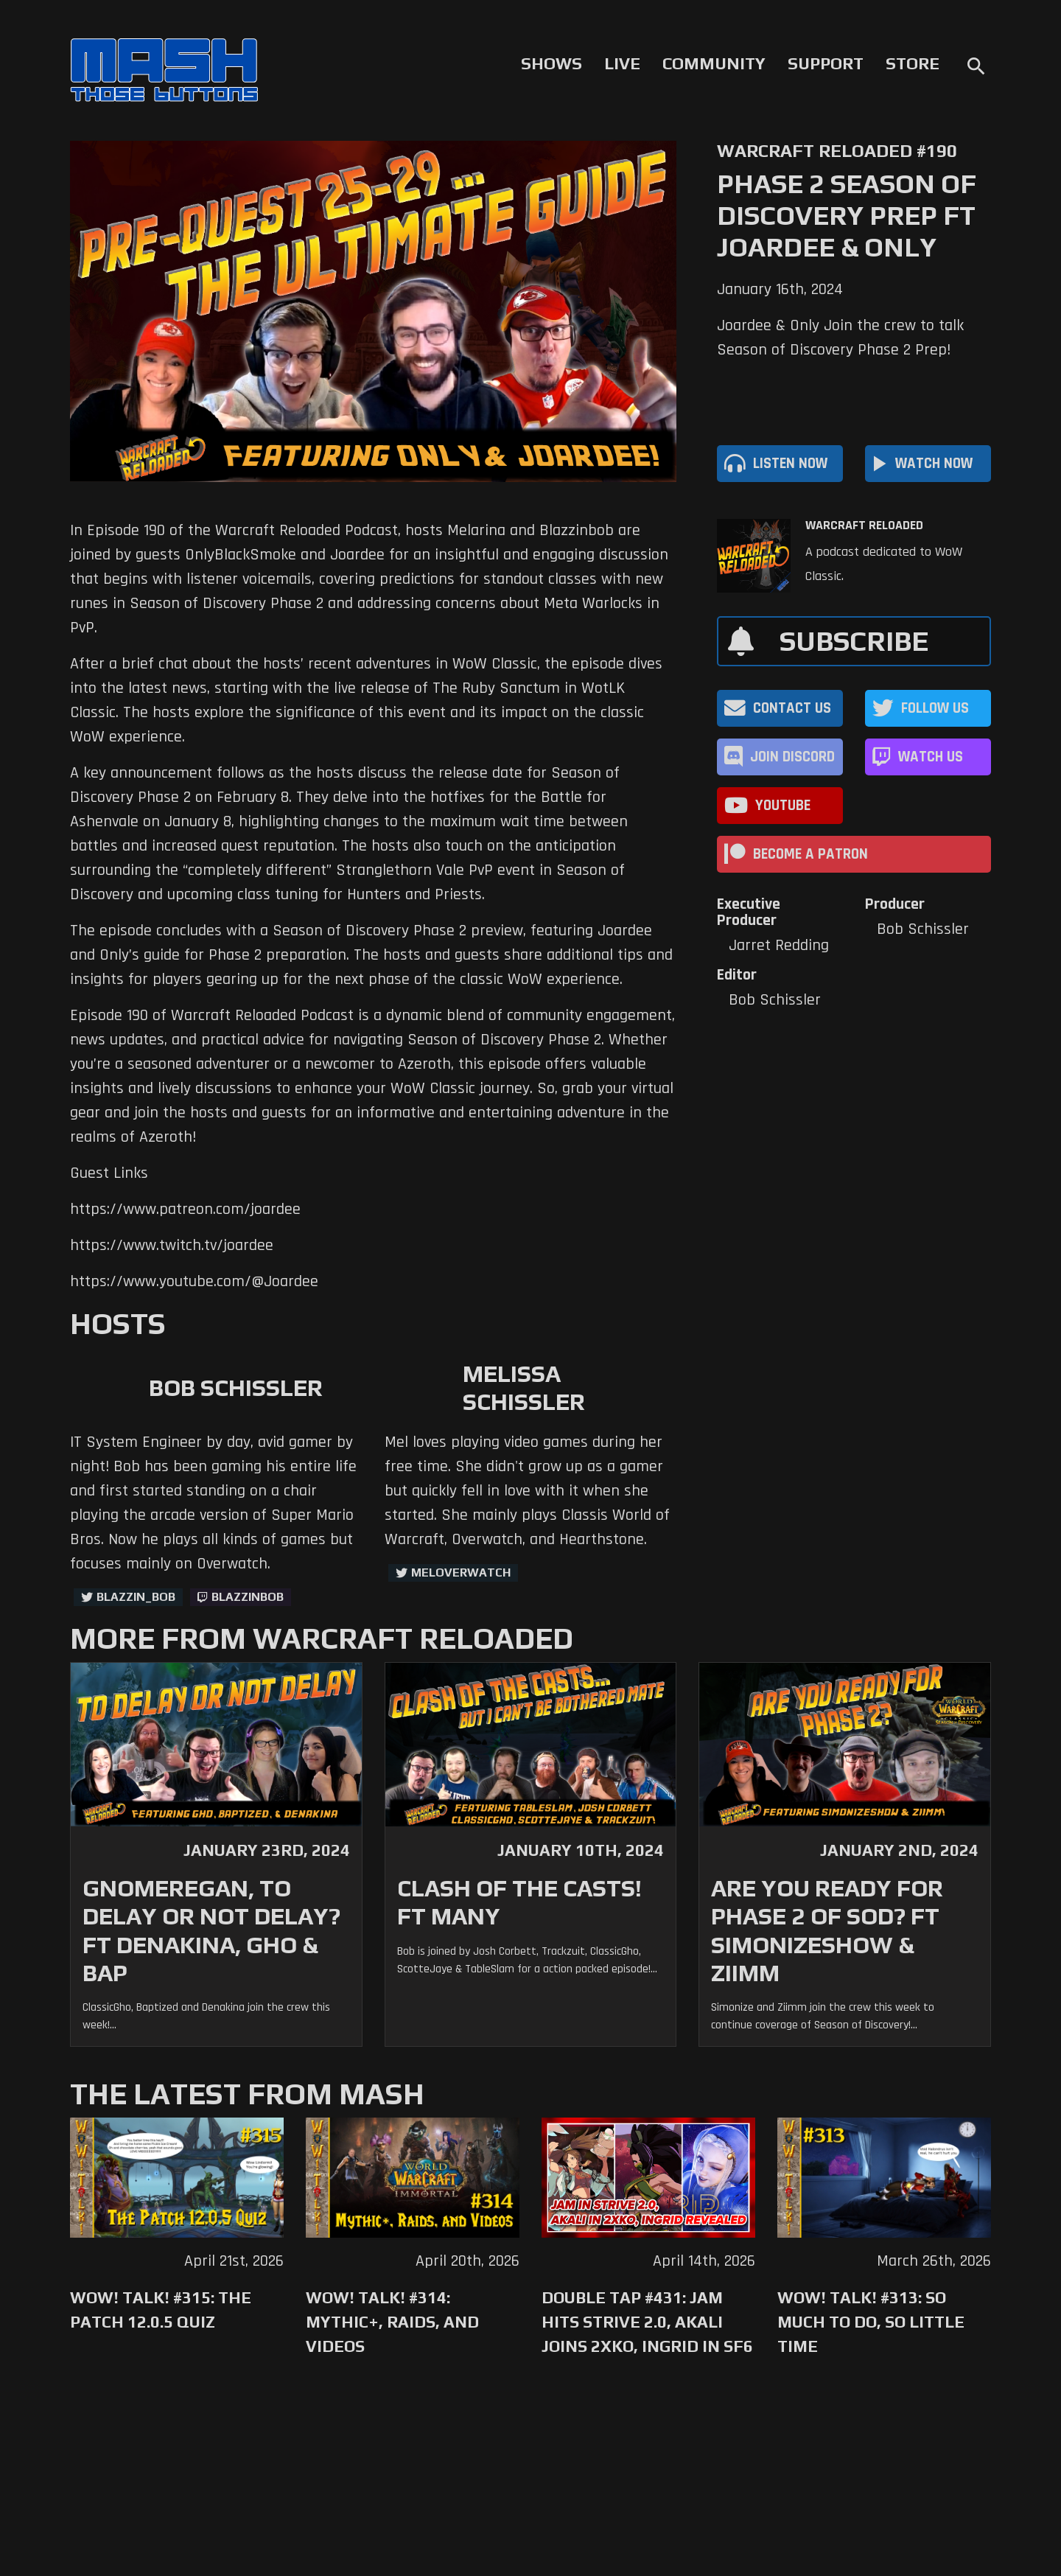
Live (622, 63)
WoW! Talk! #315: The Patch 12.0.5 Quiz (160, 2309)
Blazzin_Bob (136, 1597)
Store (912, 63)
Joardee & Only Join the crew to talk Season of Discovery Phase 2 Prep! (840, 337)
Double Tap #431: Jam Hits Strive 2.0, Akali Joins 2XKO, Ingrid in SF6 (647, 2322)
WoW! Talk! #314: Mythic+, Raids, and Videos (392, 2322)
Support (826, 63)
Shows (551, 63)
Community (714, 63)
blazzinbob (247, 1597)
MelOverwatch (461, 1573)
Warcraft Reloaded (864, 525)
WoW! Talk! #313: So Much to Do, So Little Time (870, 2322)
